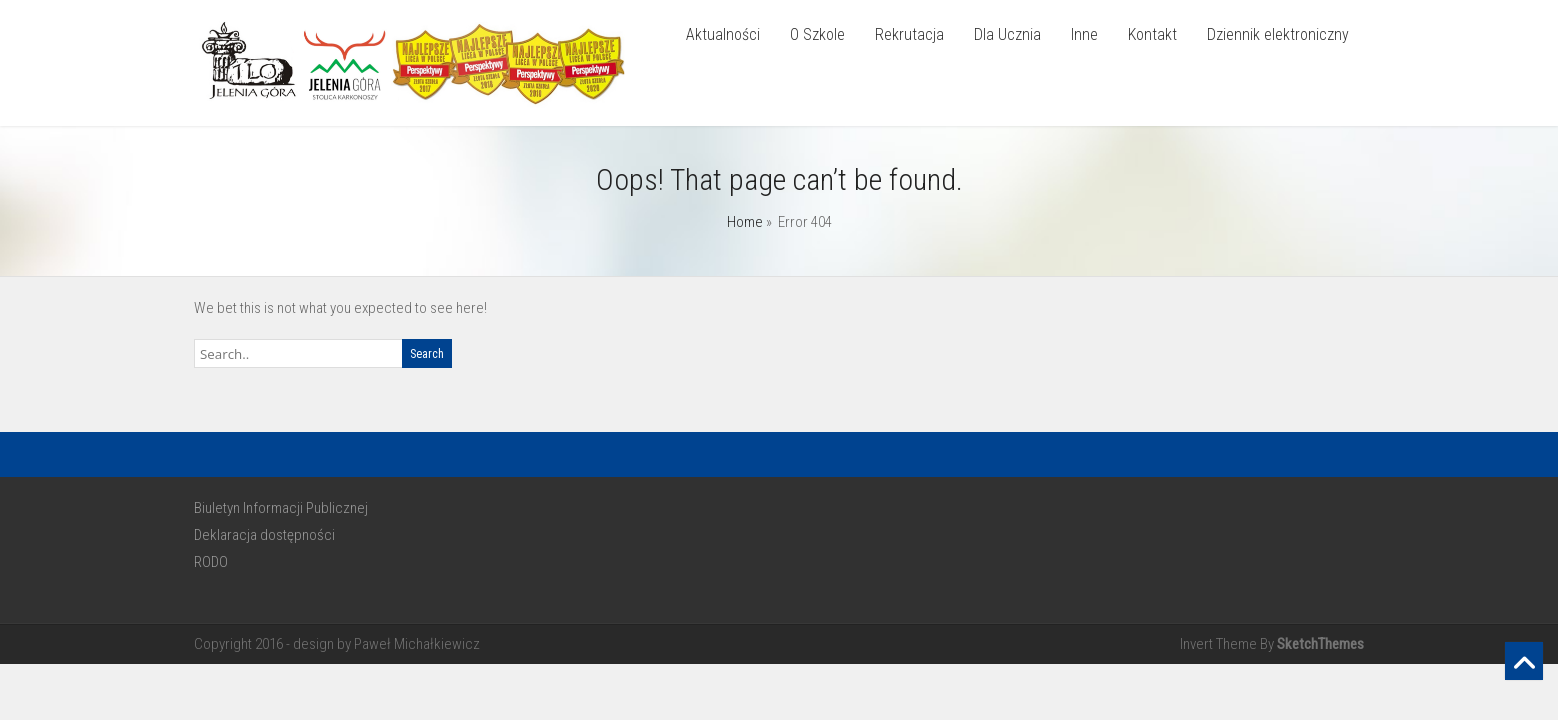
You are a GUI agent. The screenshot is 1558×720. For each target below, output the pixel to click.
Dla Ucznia (1007, 34)
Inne (1084, 34)
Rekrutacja (909, 34)
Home (745, 222)
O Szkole (817, 34)
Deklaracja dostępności (264, 535)
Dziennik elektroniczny (1278, 34)
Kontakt (1152, 34)
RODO (211, 562)
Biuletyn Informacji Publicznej (281, 508)
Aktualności (723, 34)
